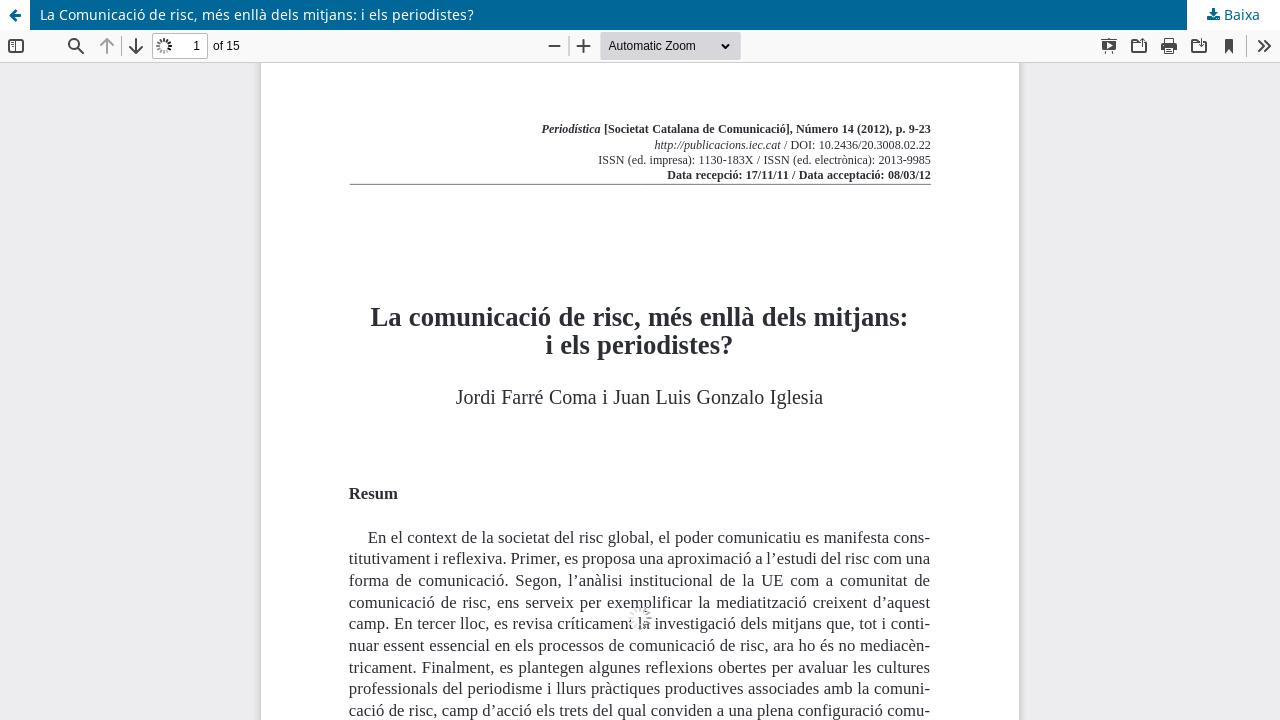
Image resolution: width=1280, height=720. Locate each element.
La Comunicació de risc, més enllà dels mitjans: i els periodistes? (257, 14)
